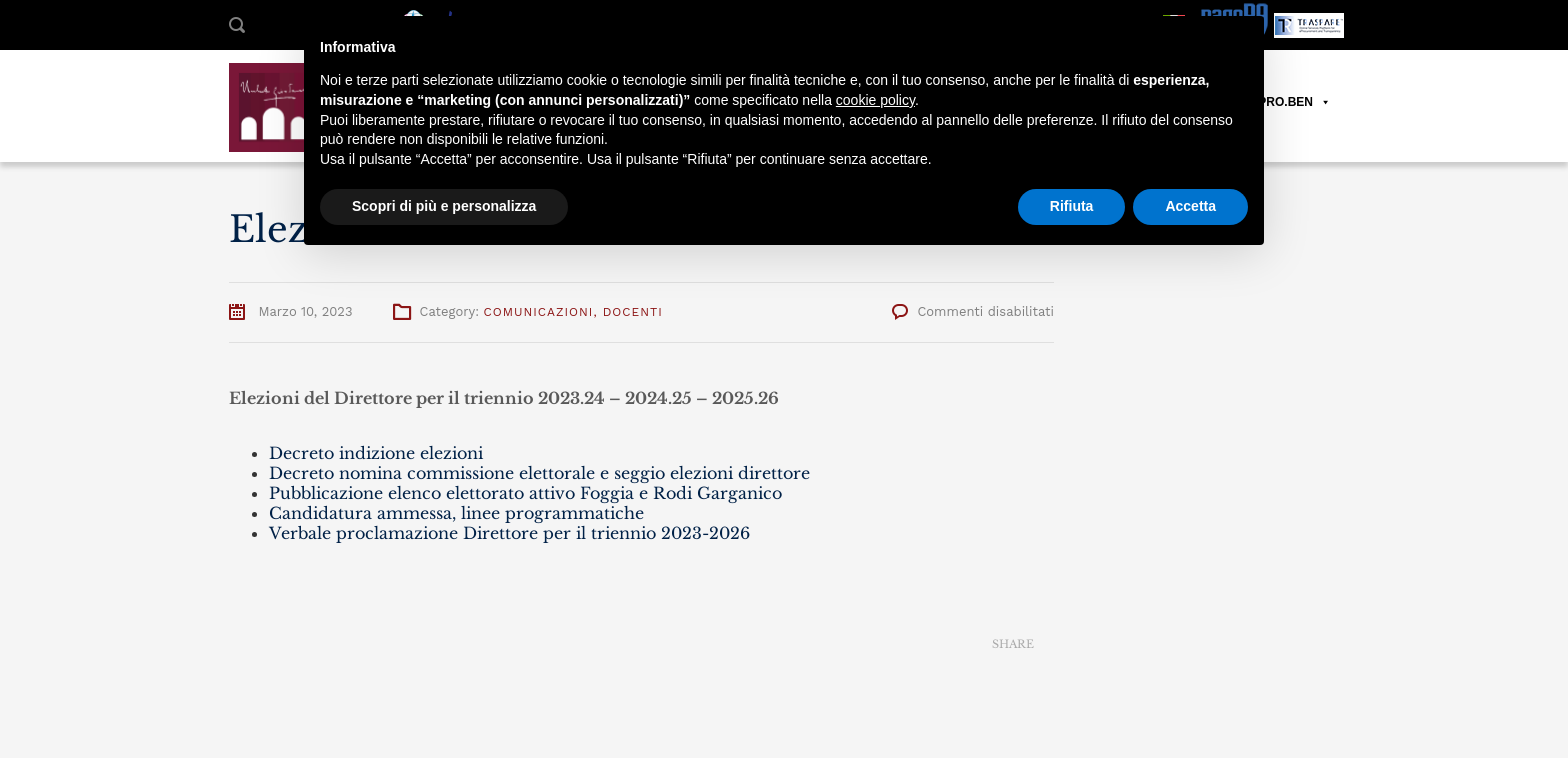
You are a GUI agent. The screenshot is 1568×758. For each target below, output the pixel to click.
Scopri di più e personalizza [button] (444, 206)
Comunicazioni (538, 312)
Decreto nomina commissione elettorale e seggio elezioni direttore (539, 473)
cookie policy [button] (875, 100)
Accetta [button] (1190, 206)
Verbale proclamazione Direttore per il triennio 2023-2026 (509, 533)
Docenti (633, 312)
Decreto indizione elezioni (376, 453)
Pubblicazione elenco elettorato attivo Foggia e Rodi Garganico (525, 493)
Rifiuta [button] (1072, 206)
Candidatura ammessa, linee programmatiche (456, 513)
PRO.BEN (1294, 102)
